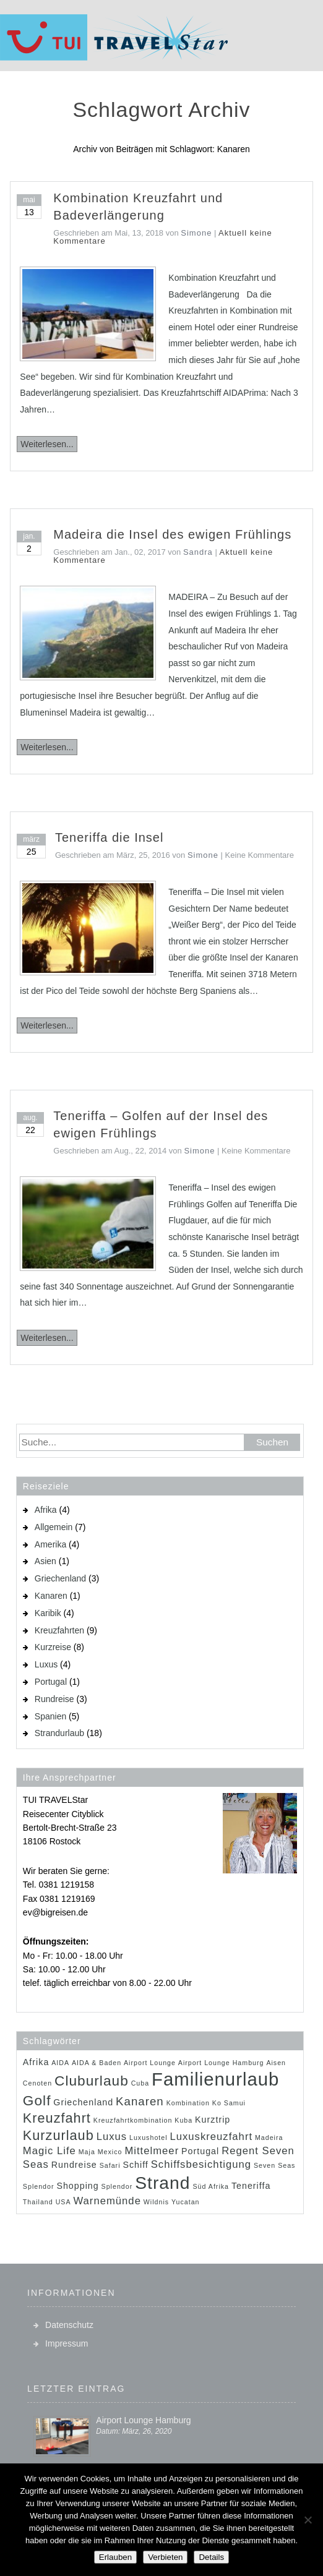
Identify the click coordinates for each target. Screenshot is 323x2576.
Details (211, 2557)
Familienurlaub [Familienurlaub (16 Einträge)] (215, 2079)
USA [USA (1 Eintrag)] (63, 2202)
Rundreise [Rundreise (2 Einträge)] (74, 2165)
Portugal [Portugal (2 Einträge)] (200, 2151)
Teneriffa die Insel (109, 837)
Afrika (46, 1510)
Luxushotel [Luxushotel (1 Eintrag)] (148, 2137)
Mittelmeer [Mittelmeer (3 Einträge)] (151, 2151)
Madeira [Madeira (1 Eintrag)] (269, 2137)
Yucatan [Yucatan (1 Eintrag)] (185, 2202)
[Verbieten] (307, 2520)
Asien (45, 1561)
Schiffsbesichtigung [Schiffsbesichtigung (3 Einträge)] (201, 2164)
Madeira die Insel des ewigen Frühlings (172, 534)
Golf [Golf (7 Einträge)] (37, 2100)
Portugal (51, 1682)
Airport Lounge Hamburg (143, 2420)
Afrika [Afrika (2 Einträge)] (36, 2062)
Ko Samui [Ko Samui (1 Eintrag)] (229, 2103)
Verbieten (165, 2557)
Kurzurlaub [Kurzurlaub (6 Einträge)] (58, 2135)
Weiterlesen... (46, 444)
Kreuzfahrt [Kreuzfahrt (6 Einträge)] (57, 2118)
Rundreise (54, 1699)
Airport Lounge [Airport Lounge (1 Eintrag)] (150, 2062)
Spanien (50, 1716)
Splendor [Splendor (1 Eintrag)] (117, 2186)
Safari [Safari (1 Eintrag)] (110, 2165)
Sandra (198, 552)
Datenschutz (69, 2325)
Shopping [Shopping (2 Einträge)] (77, 2186)
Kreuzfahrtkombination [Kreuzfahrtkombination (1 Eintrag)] (133, 2120)
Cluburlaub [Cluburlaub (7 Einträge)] (91, 2081)
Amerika (50, 1544)
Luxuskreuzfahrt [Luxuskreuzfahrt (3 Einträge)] (211, 2136)
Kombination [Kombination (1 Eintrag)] (188, 2103)
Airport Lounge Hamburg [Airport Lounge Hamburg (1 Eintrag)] (221, 2062)
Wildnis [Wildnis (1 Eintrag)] (156, 2202)
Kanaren (51, 1596)
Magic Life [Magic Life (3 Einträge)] (49, 2151)
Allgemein (53, 1527)
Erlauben (115, 2557)
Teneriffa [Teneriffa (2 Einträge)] (250, 2186)
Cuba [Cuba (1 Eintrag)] (140, 2083)
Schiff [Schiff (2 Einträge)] (135, 2165)
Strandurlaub (59, 1733)
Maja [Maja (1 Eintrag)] (87, 2151)
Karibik (48, 1613)
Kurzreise (53, 1647)
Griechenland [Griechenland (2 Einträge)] (83, 2102)
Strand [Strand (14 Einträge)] (162, 2183)
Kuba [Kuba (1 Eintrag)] (183, 2120)
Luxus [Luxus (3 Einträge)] (112, 2136)
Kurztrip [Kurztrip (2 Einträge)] (212, 2120)
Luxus (46, 1664)
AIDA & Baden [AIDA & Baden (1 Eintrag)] (96, 2062)
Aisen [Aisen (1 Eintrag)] (276, 2062)
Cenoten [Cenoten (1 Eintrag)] (37, 2083)
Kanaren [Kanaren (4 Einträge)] (140, 2101)
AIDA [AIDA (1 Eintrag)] (60, 2062)
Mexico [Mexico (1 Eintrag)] (110, 2151)
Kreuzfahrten (59, 1630)
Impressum (66, 2343)
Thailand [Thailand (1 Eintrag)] (38, 2202)
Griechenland (60, 1578)
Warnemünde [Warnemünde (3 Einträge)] (106, 2201)
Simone (196, 232)
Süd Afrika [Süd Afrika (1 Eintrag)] (210, 2186)
